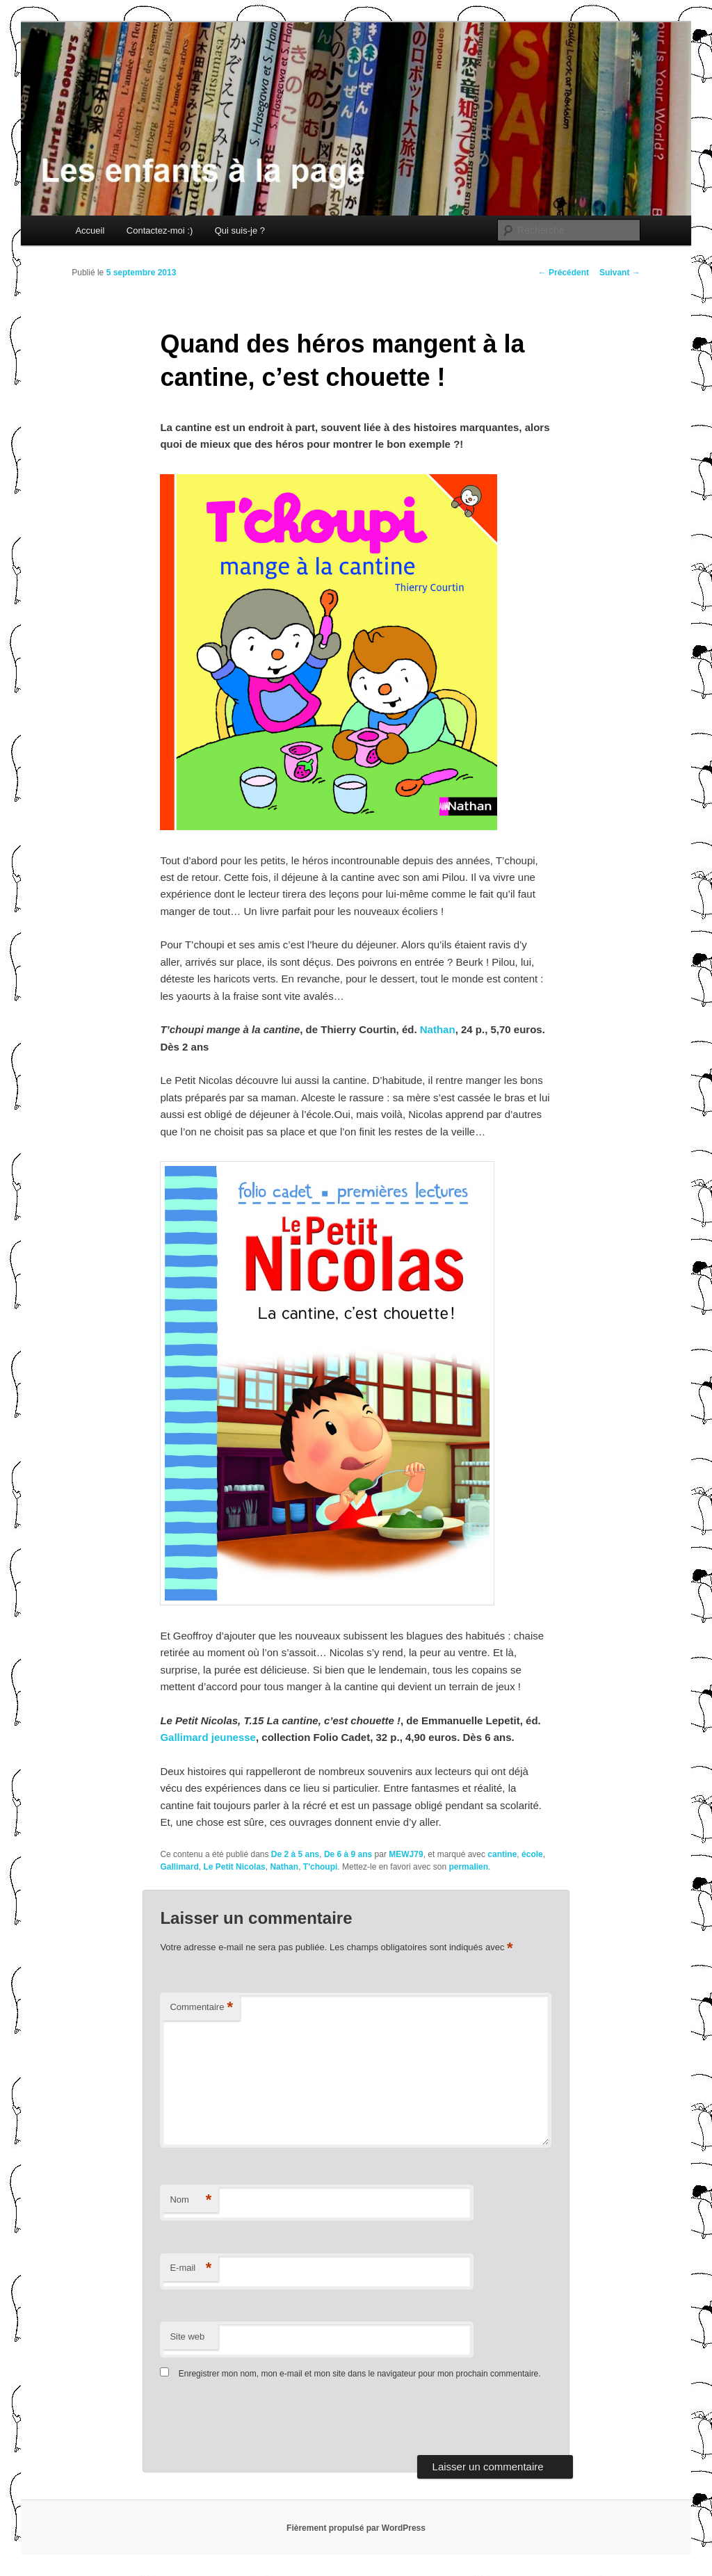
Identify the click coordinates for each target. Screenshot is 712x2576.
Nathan (437, 1029)
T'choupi (320, 1867)
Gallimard (179, 1867)
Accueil (89, 230)
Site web (187, 2336)
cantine (502, 1854)
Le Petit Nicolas (234, 1867)
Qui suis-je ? (240, 230)
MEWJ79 (406, 1854)
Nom (190, 2200)
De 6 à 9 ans (348, 1854)
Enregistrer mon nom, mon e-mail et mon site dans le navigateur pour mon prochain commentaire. (360, 2374)
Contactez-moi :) (160, 230)
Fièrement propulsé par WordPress (356, 2528)
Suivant (619, 272)
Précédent (563, 272)
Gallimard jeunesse (208, 1737)
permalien (468, 1867)
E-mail (190, 2268)
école (532, 1854)
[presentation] (255, 2421)
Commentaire (201, 2008)
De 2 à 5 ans (295, 1854)
